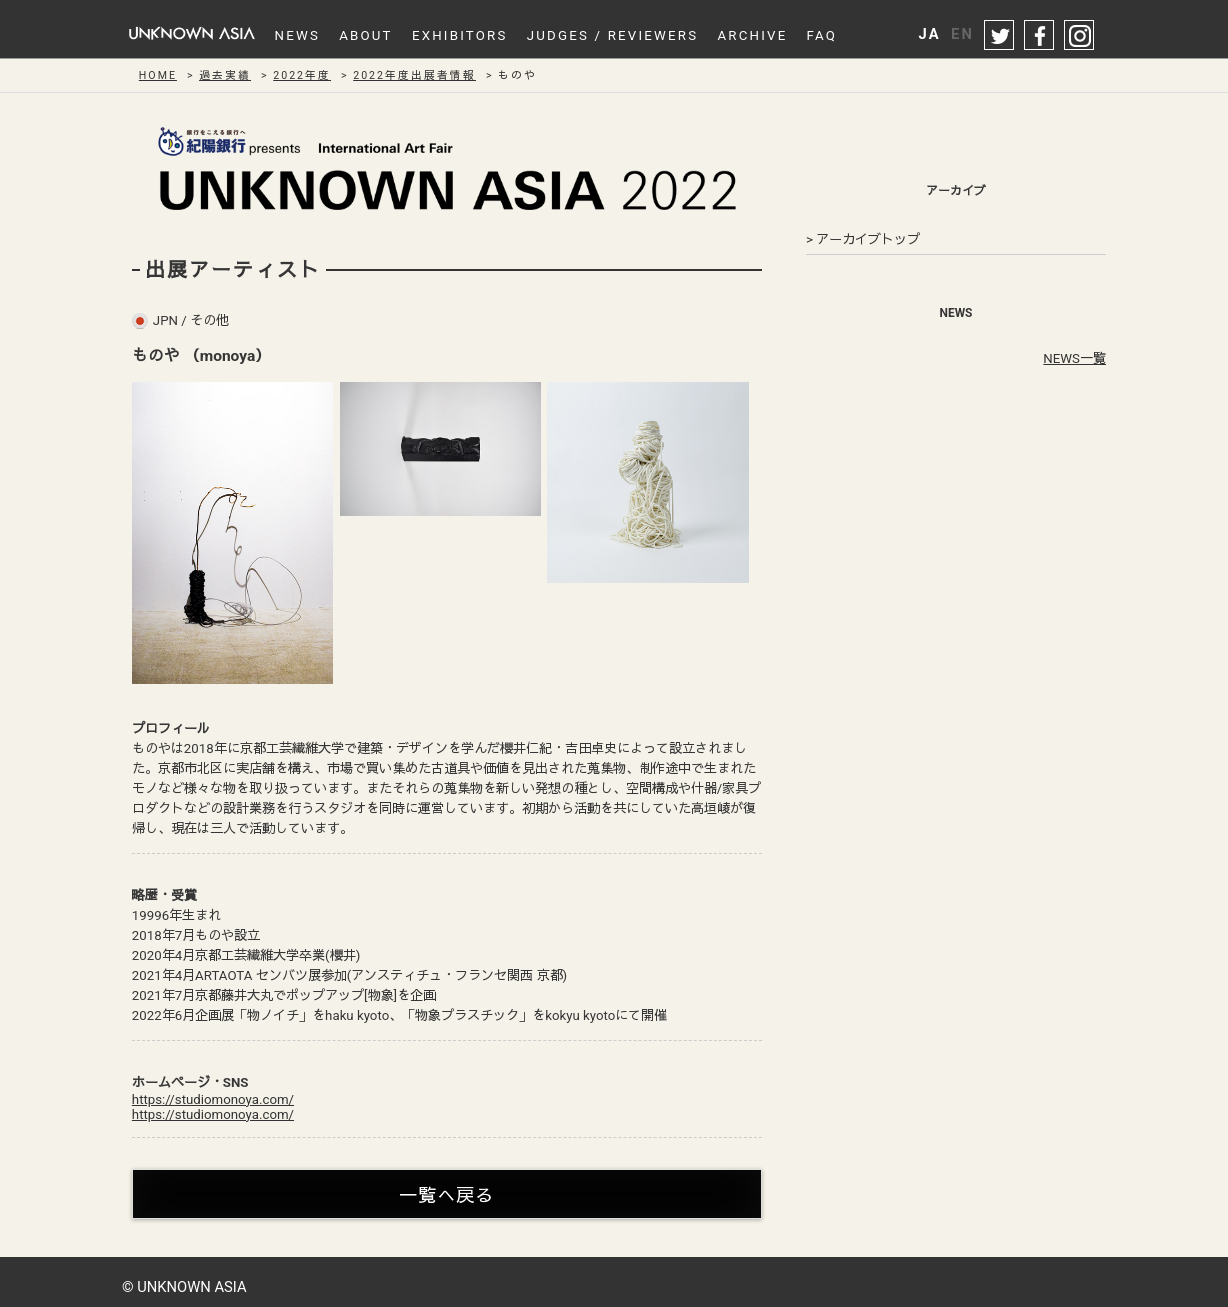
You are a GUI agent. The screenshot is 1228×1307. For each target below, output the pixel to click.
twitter (1000, 36)
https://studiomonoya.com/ (213, 1099)
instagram (1080, 36)
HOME (158, 75)
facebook (1040, 36)
